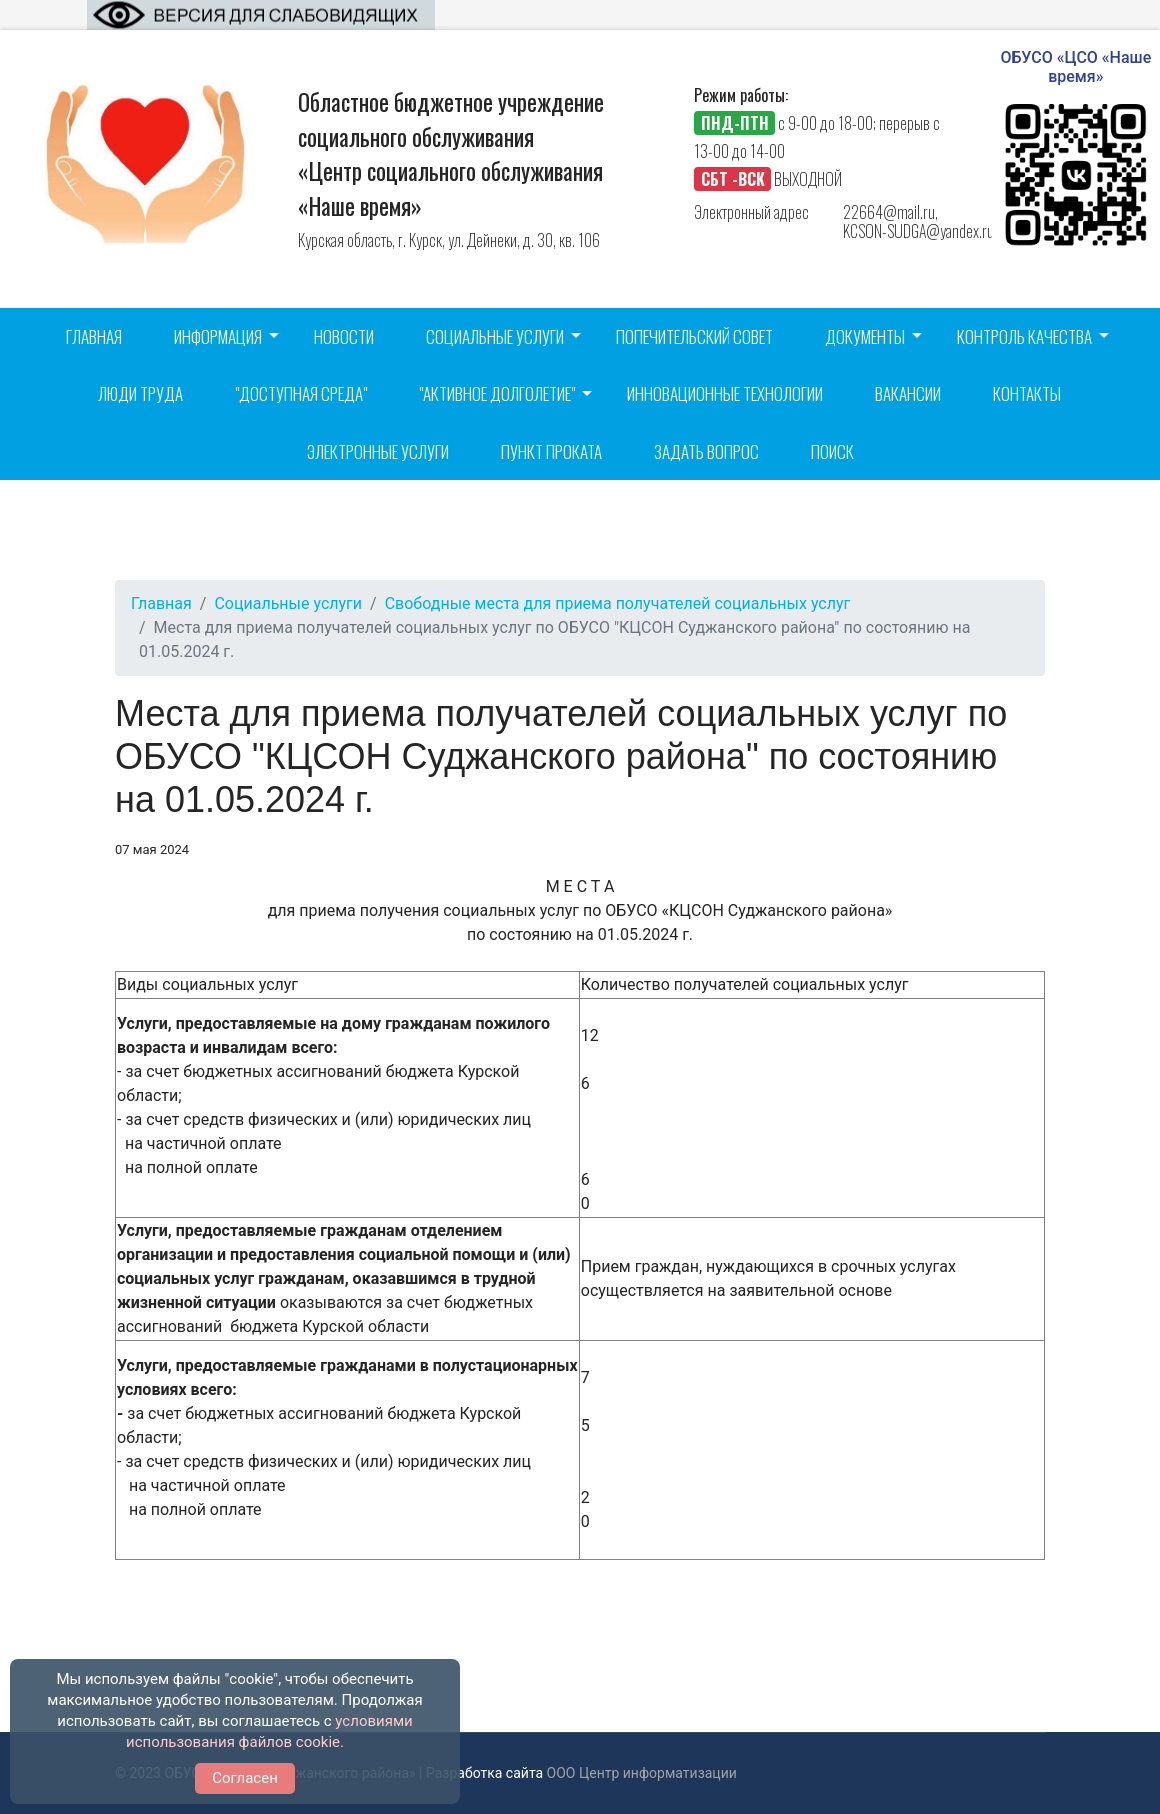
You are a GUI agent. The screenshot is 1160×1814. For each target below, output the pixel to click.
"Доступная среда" (301, 393)
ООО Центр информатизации (642, 1773)
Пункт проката (551, 451)
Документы (865, 336)
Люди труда (140, 393)
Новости (344, 336)
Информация (218, 336)
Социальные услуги (495, 336)
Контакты (1027, 393)
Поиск (832, 451)
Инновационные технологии (725, 393)
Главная (94, 336)
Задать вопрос (706, 451)
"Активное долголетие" (497, 393)
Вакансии (908, 393)
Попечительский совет (694, 336)
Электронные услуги (378, 451)
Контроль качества (1024, 336)
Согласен (245, 1778)
